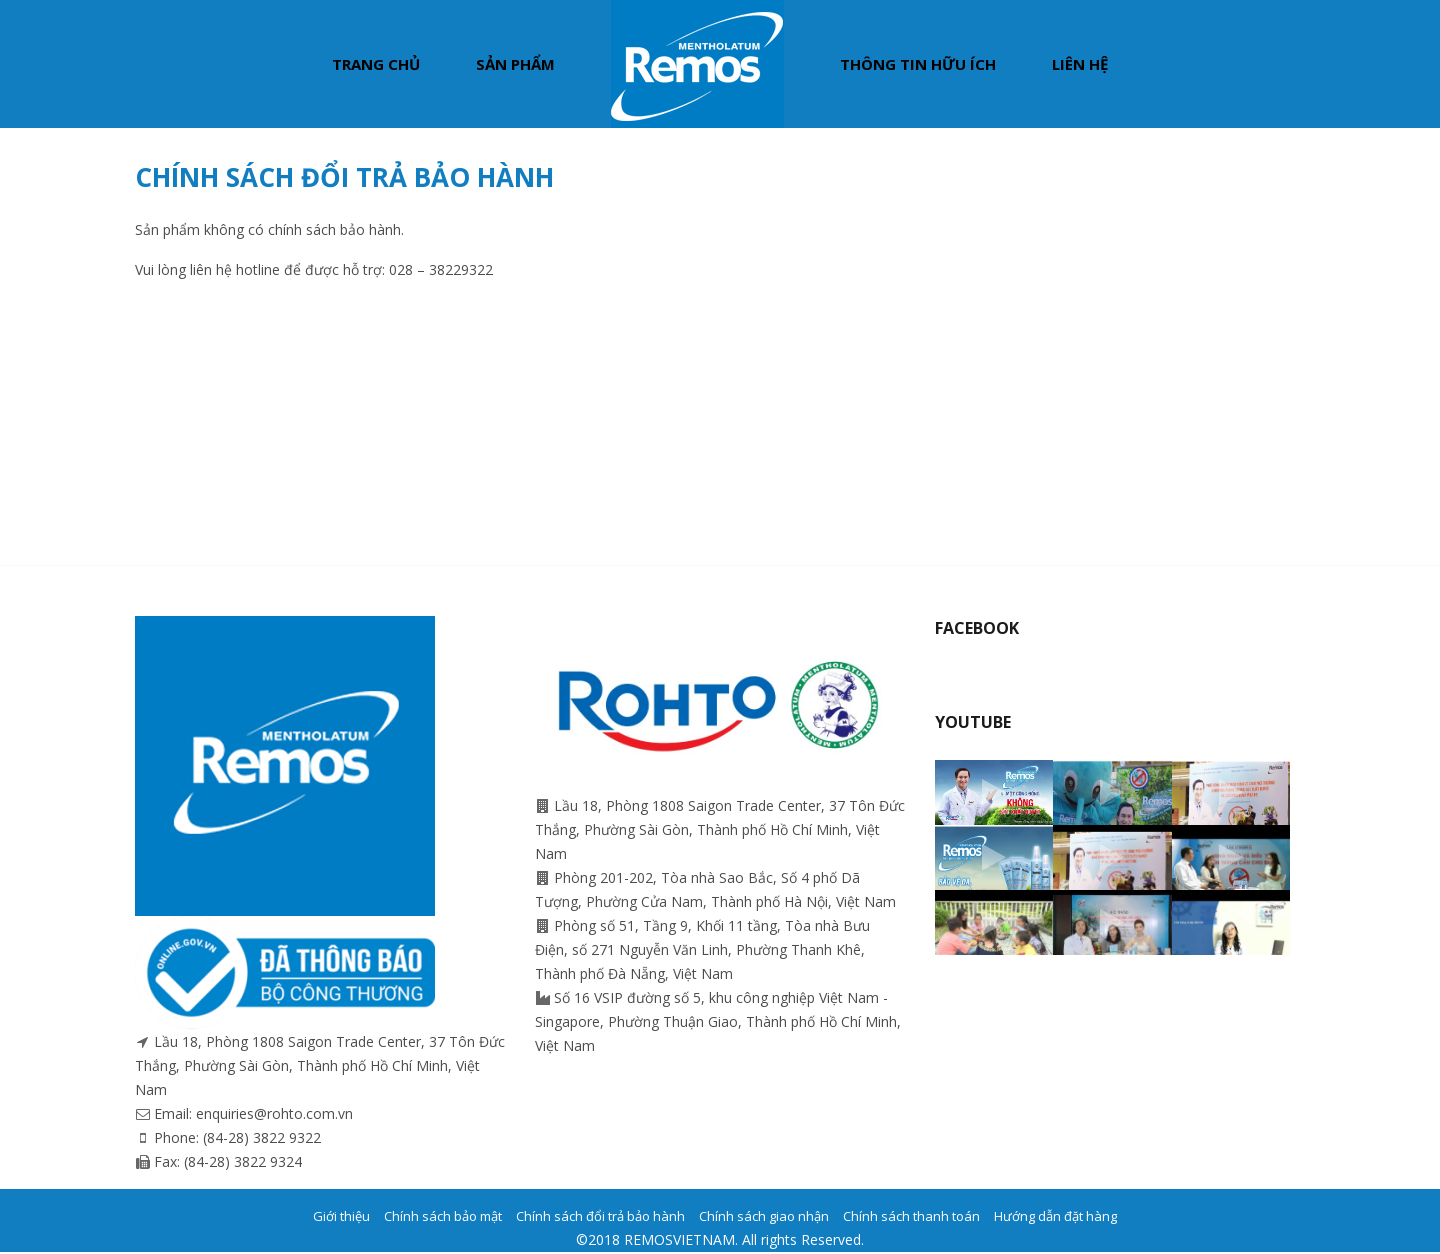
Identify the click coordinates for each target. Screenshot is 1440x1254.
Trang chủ (376, 64)
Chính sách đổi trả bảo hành (600, 1216)
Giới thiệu (341, 1216)
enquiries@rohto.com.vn (274, 1113)
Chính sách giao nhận (764, 1216)
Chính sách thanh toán (911, 1216)
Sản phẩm (515, 64)
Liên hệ (1080, 64)
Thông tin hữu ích (918, 64)
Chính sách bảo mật (443, 1216)
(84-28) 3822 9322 (262, 1137)
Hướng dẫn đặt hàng (1055, 1216)
